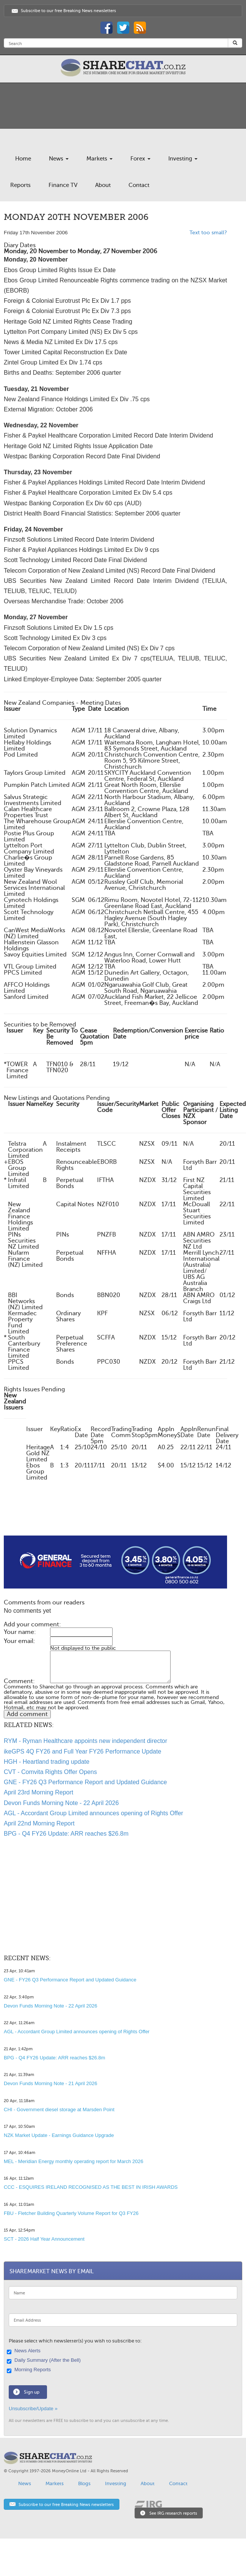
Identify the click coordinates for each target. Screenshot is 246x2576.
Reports (20, 185)
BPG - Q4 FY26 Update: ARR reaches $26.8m (66, 1833)
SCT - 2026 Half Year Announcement (44, 2239)
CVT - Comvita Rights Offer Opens (50, 1772)
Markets (99, 159)
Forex (140, 159)
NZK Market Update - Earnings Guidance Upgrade (59, 2135)
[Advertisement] (109, 1517)
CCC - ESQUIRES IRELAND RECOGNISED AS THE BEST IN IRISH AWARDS (91, 2187)
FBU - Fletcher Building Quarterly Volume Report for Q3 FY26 (71, 2213)
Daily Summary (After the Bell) (45, 2361)
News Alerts (25, 2351)
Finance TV (63, 185)
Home (23, 159)
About (103, 185)
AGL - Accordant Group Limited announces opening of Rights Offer (93, 1813)
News (59, 159)
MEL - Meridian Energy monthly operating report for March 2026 (73, 2161)
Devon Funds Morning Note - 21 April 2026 (50, 2083)
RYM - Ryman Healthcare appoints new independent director (85, 1741)
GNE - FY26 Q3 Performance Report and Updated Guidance (85, 1782)
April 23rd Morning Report (38, 1792)
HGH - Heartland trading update (46, 1761)
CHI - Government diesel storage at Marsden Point (59, 2109)
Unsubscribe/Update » (33, 2408)
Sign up (31, 2392)
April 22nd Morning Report (39, 1823)
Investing (182, 159)
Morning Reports (30, 2370)
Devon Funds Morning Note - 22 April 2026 (61, 1803)
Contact (138, 185)
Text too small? (208, 232)
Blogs (84, 2483)
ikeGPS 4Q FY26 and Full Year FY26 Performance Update (82, 1751)
